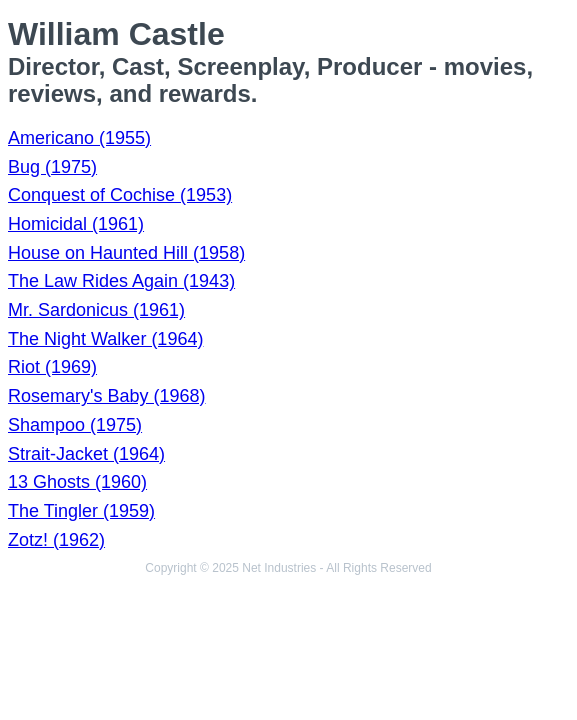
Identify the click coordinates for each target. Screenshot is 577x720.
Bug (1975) (52, 167)
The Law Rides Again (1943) (121, 281)
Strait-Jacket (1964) (86, 454)
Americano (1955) (79, 138)
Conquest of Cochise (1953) (120, 195)
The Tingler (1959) (81, 511)
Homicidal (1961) (76, 224)
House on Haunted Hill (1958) (126, 253)
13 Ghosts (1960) (77, 482)
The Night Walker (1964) (105, 339)
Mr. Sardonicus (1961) (96, 310)
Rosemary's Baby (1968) (107, 396)
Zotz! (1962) (56, 540)
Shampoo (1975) (75, 425)
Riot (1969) (52, 367)
